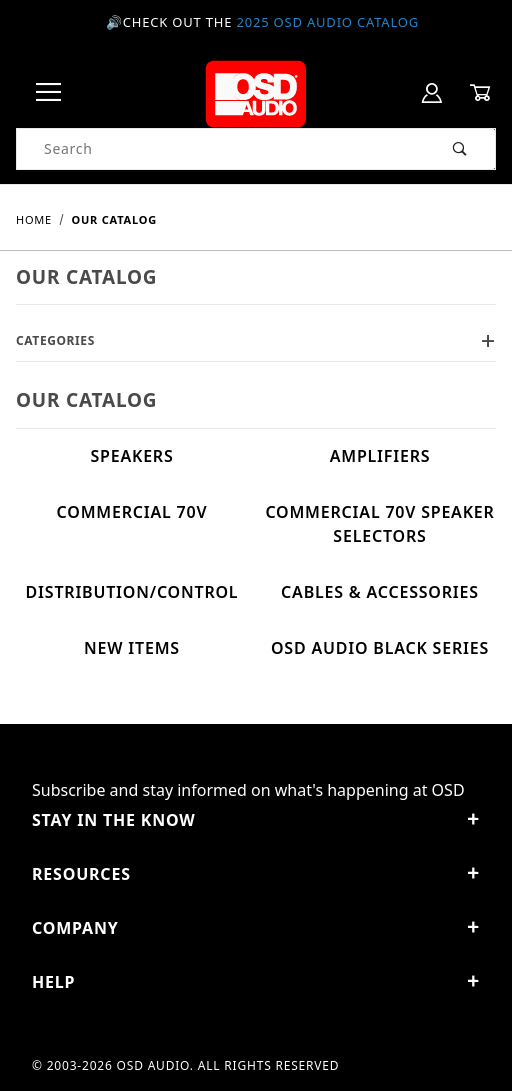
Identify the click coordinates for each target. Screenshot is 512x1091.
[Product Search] (221, 149)
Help (256, 982)
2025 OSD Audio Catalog (327, 22)
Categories (256, 340)
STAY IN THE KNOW (256, 820)
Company (256, 928)
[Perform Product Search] (460, 149)
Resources (256, 874)
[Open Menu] (49, 93)
